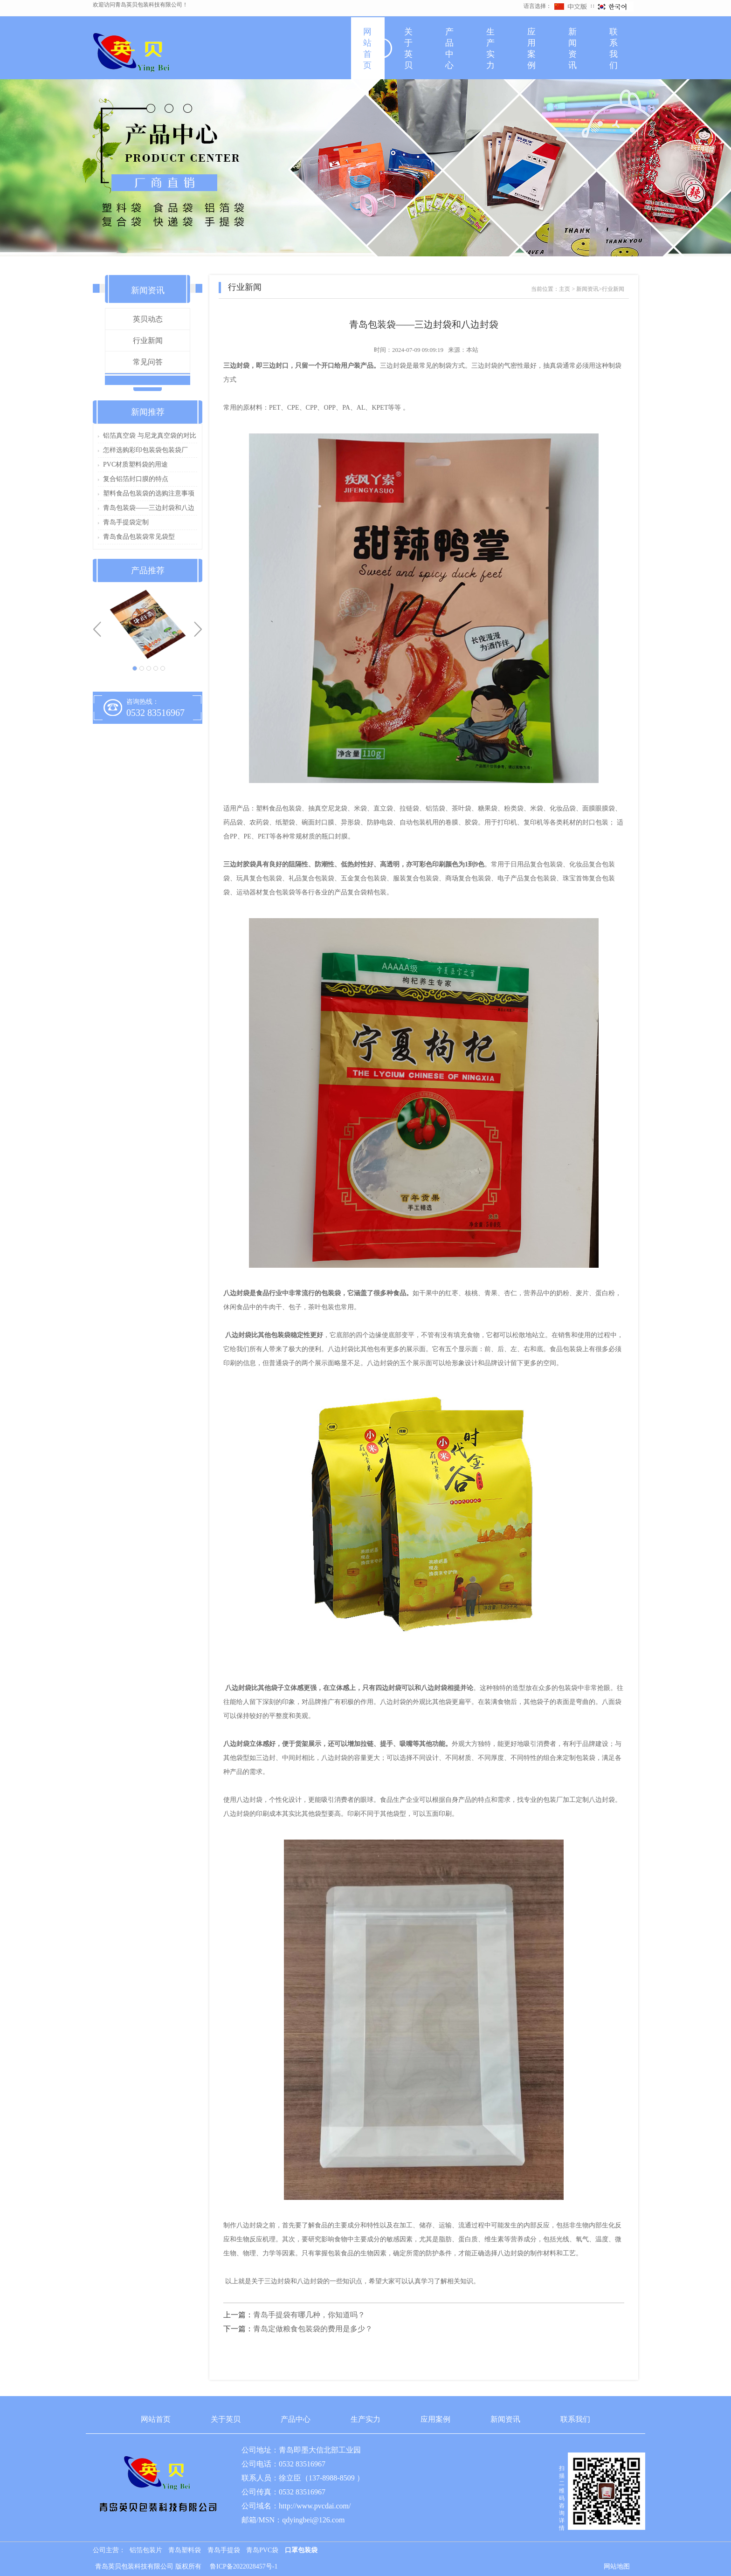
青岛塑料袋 (184, 2550)
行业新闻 (148, 340)
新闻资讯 (572, 48)
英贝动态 (148, 319)
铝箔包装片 (146, 2550)
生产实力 (490, 48)
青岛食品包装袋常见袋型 (139, 536)
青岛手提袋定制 (126, 522)
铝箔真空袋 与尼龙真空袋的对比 (149, 435)
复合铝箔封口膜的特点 (135, 478)
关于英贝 (408, 48)
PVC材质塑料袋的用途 (135, 464)
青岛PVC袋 (262, 2550)
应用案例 (531, 48)
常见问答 (148, 362)
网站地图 (617, 2566)
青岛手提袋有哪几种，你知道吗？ (309, 2315)
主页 (564, 289)
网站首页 (367, 48)
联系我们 (613, 48)
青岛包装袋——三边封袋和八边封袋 (148, 509)
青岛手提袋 (223, 2550)
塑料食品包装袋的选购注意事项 (148, 493)
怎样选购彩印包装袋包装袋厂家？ (145, 452)
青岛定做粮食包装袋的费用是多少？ (312, 2329)
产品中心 (449, 48)
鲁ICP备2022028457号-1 (243, 2566)
